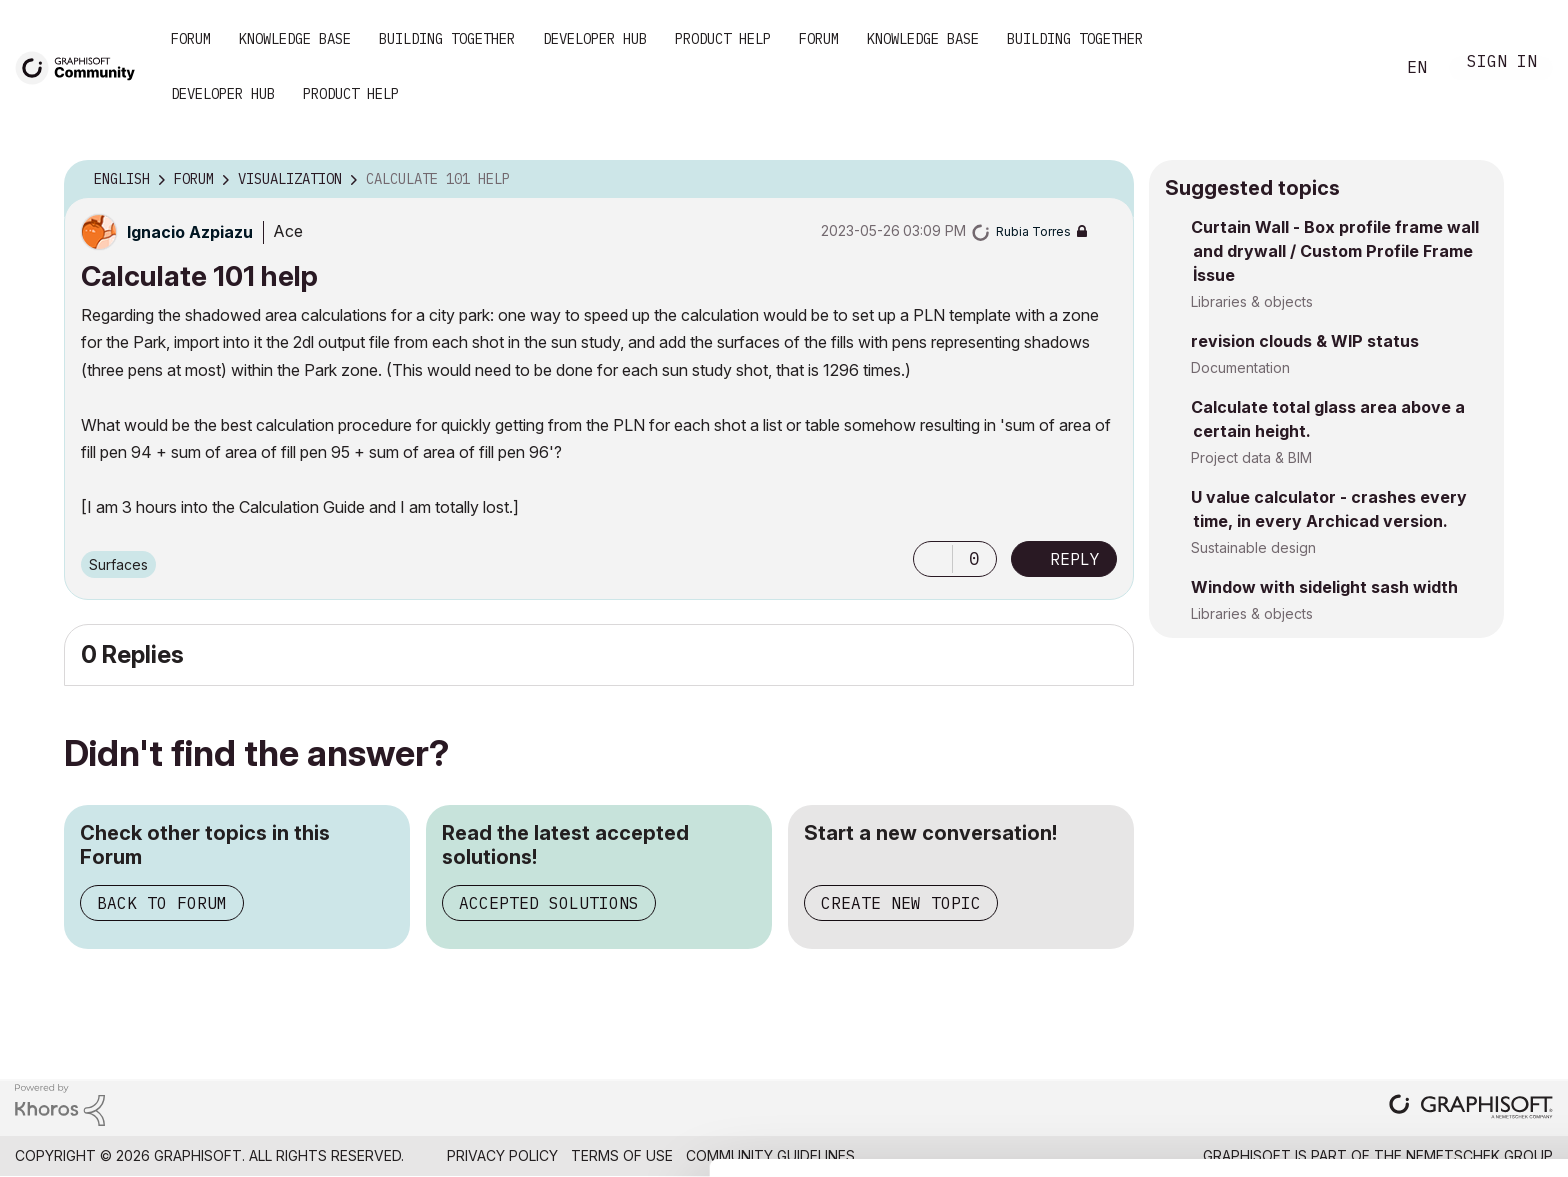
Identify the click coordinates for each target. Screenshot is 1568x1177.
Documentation (1240, 367)
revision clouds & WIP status (1305, 341)
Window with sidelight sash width (1324, 587)
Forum (191, 39)
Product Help (723, 39)
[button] (933, 559)
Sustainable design (1253, 547)
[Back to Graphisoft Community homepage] (82, 66)
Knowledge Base (295, 39)
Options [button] (1106, 180)
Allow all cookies (1452, 1019)
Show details (792, 1151)
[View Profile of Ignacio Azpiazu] (190, 232)
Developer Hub (595, 39)
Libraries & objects (1252, 301)
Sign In (1502, 63)
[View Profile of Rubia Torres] (1033, 231)
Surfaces (118, 564)
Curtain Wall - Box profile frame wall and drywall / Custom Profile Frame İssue (1335, 251)
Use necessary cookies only (1452, 1129)
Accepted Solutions (549, 903)
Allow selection (1452, 1068)
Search (1357, 68)
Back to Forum (162, 903)
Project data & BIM (1251, 457)
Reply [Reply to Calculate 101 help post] (1075, 559)
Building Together (447, 39)
